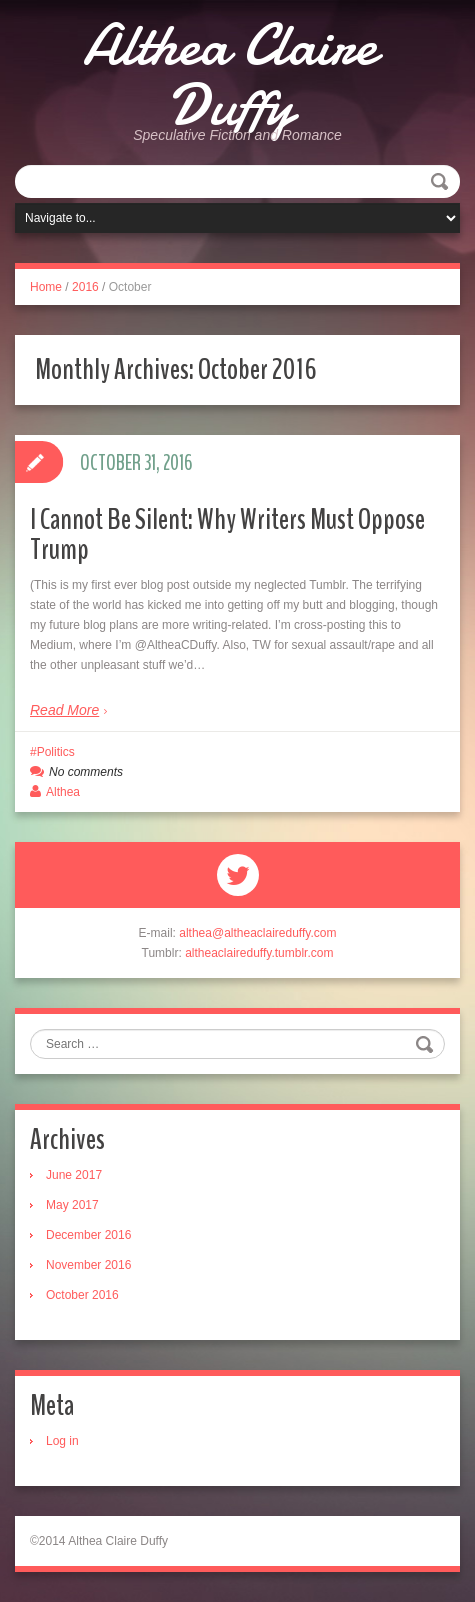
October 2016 (82, 1295)
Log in (62, 1441)
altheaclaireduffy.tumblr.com (259, 953)
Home (46, 287)
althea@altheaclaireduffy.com (257, 933)
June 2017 (74, 1175)
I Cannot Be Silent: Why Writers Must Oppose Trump (227, 534)
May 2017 (72, 1205)
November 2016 (88, 1265)
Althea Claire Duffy (230, 75)
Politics (56, 752)
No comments (86, 772)
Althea (63, 792)
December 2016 (88, 1235)
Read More (64, 710)
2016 (85, 287)
